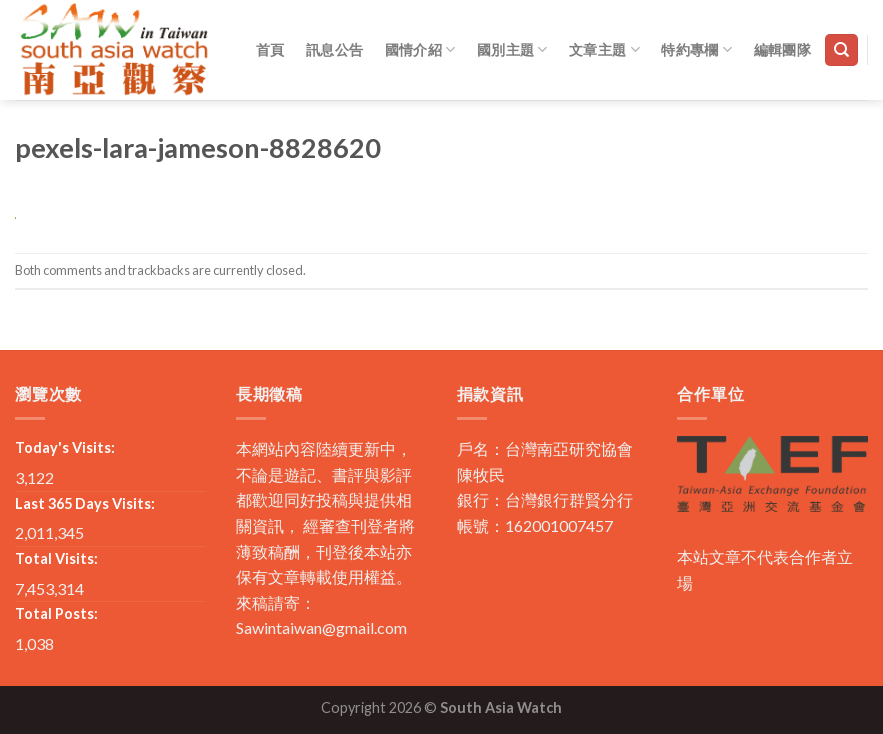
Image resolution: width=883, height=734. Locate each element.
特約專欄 (696, 49)
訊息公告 (334, 49)
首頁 (270, 49)
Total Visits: (56, 558)
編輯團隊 (782, 49)
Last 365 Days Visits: (85, 503)
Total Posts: (56, 613)
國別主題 (512, 49)
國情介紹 (420, 49)
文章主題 (604, 49)
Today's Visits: (65, 447)
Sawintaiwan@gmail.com (321, 627)
